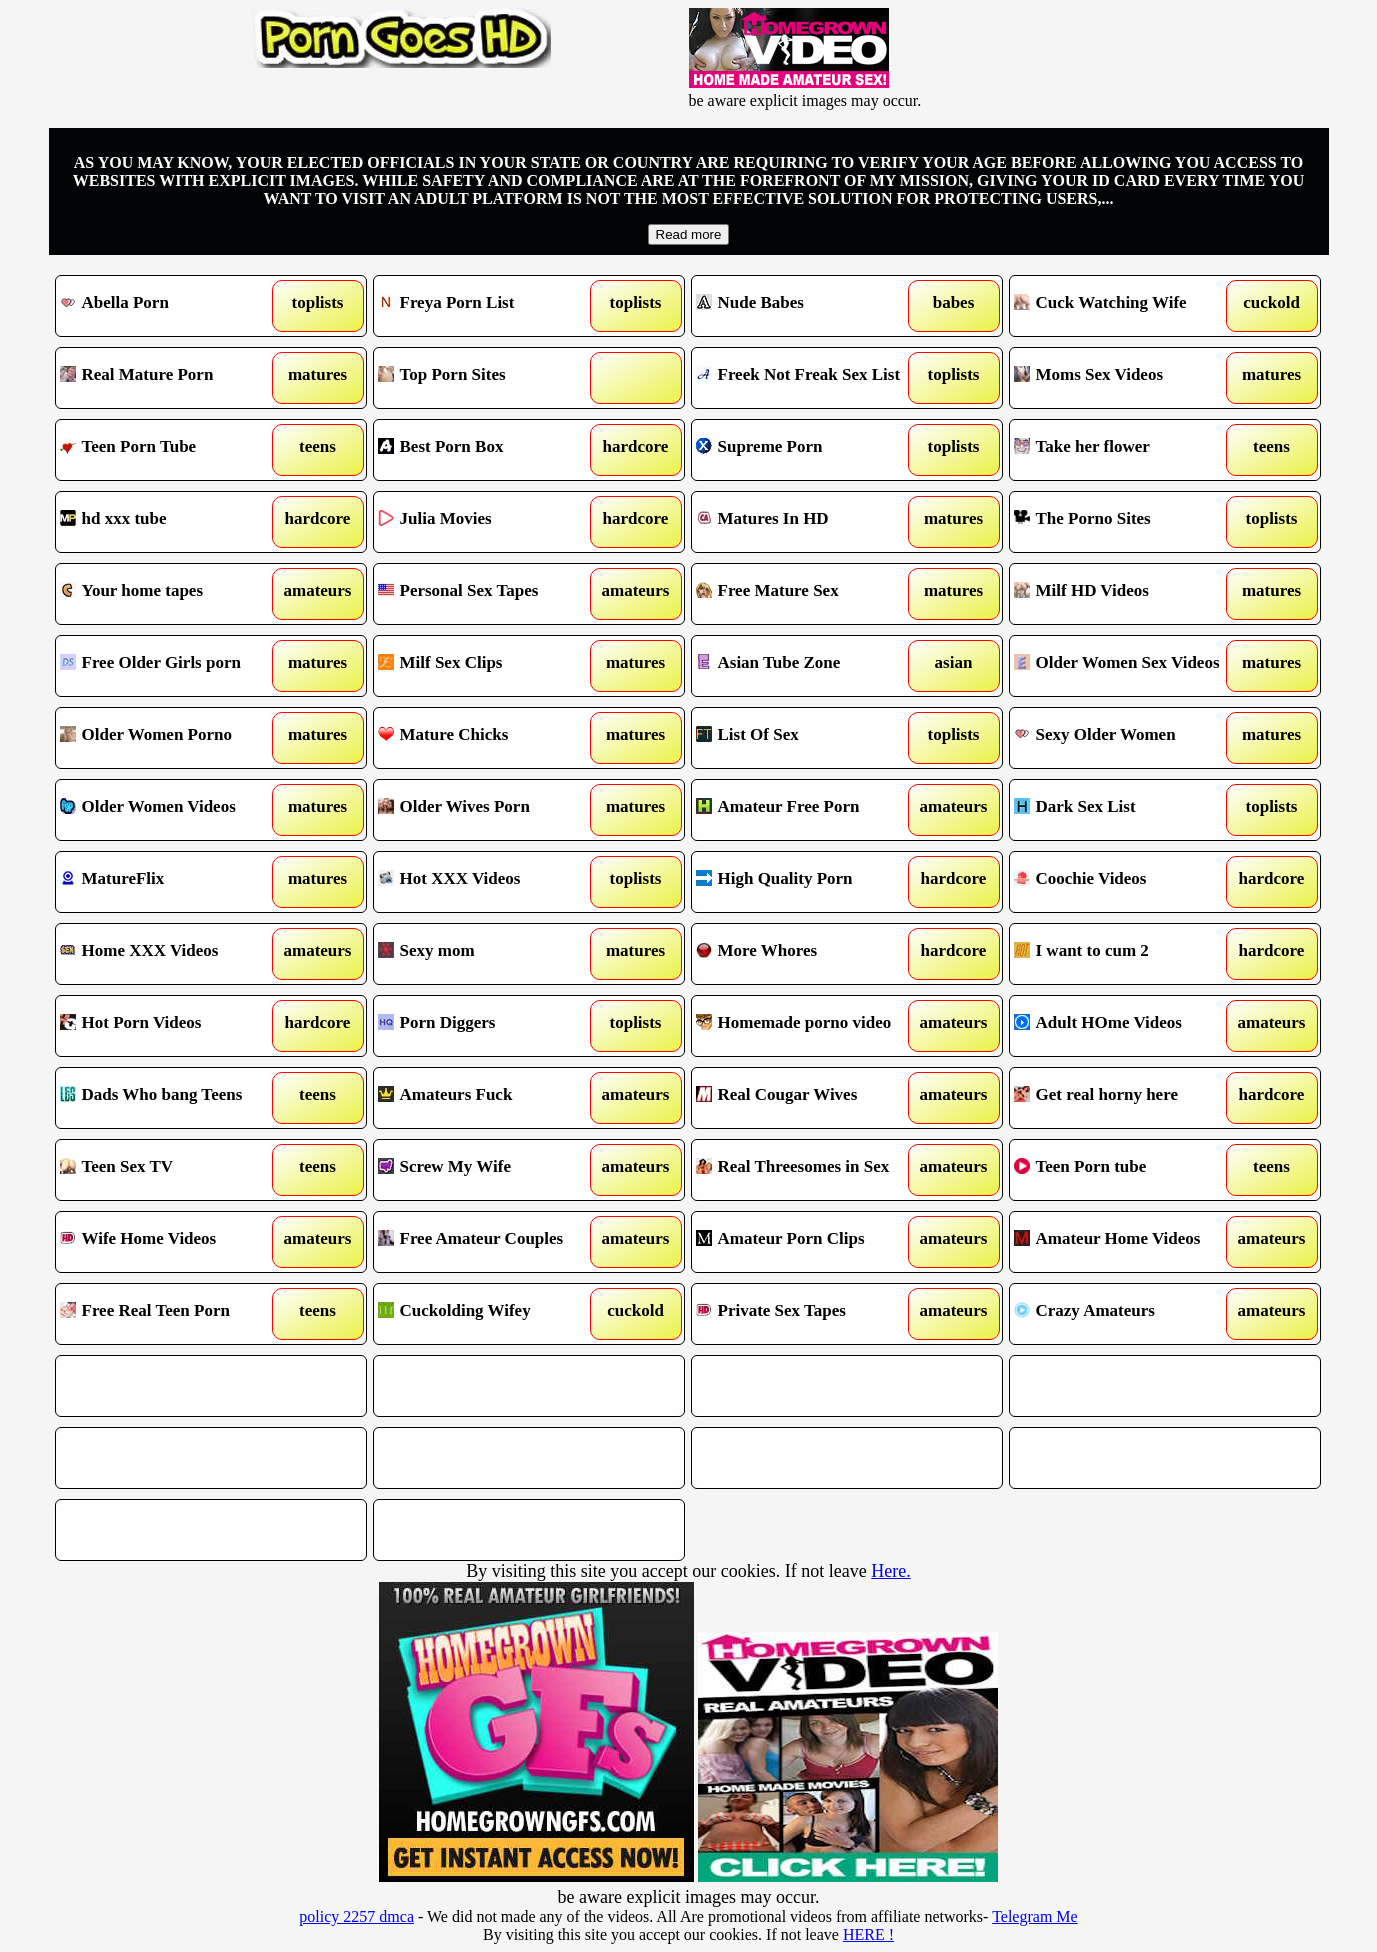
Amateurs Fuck (489, 1098)
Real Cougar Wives (807, 1098)
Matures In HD (807, 522)
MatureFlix (171, 882)
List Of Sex (807, 738)
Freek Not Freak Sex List (807, 378)
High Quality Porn (807, 882)
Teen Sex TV (171, 1170)
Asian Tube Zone (807, 666)
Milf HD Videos (1125, 594)
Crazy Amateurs (1125, 1314)
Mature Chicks (489, 738)
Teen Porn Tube (171, 450)
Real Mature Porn (171, 378)
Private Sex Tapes (807, 1314)
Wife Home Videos (171, 1242)
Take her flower (1125, 450)
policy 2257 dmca (356, 1916)
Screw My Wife (489, 1170)
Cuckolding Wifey (489, 1314)
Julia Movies (489, 522)
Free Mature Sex (807, 594)
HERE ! (868, 1934)
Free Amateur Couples (489, 1242)
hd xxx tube (171, 522)
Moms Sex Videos (1125, 378)
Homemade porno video (807, 1026)
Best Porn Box (489, 450)
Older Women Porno (171, 738)
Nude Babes (807, 306)
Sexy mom (489, 954)
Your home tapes (171, 594)
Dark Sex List (1125, 810)
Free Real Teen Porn (171, 1314)
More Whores (807, 954)
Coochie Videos (1125, 882)
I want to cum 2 (1125, 954)
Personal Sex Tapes (489, 594)
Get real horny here (1125, 1098)
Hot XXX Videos (489, 882)
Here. (890, 1571)
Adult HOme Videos (1125, 1026)
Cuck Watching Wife (1125, 306)
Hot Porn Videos (171, 1026)
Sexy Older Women (1125, 738)
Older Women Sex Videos (1125, 666)
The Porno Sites (1125, 522)
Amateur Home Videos (1125, 1242)
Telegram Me (1035, 1916)
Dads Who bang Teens (171, 1098)
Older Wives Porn (489, 810)
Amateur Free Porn (807, 810)
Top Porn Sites (489, 378)
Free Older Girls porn (171, 666)
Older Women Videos (171, 810)
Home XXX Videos (171, 954)
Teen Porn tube (1125, 1170)
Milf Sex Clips (489, 666)
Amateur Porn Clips (807, 1242)
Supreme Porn (807, 450)
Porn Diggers (489, 1026)
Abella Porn (171, 306)
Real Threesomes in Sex (807, 1170)
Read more (689, 234)
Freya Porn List (489, 306)
